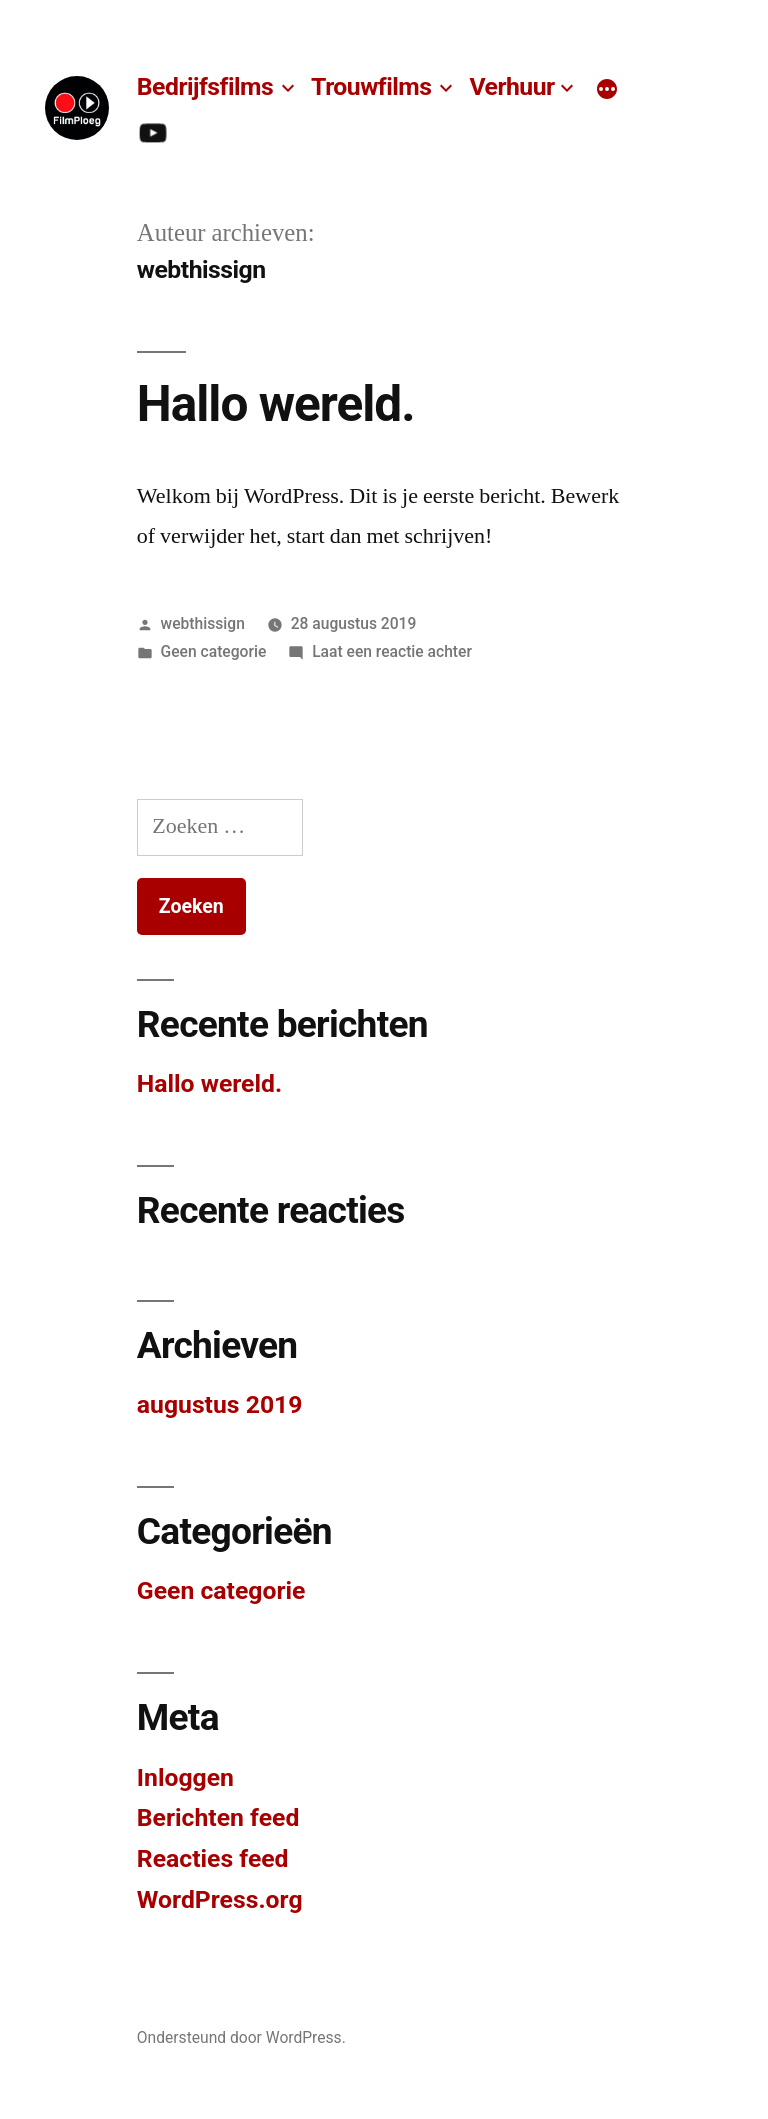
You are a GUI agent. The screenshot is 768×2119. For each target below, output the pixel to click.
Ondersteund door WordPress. (241, 2037)
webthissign (203, 623)
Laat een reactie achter (392, 651)
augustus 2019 (220, 1404)
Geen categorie (214, 651)
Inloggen (185, 1777)
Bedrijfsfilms (205, 86)
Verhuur (511, 86)
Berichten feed (218, 1817)
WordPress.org (220, 1899)
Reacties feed (213, 1858)
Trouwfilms (371, 86)
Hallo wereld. (276, 404)
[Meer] (607, 90)
